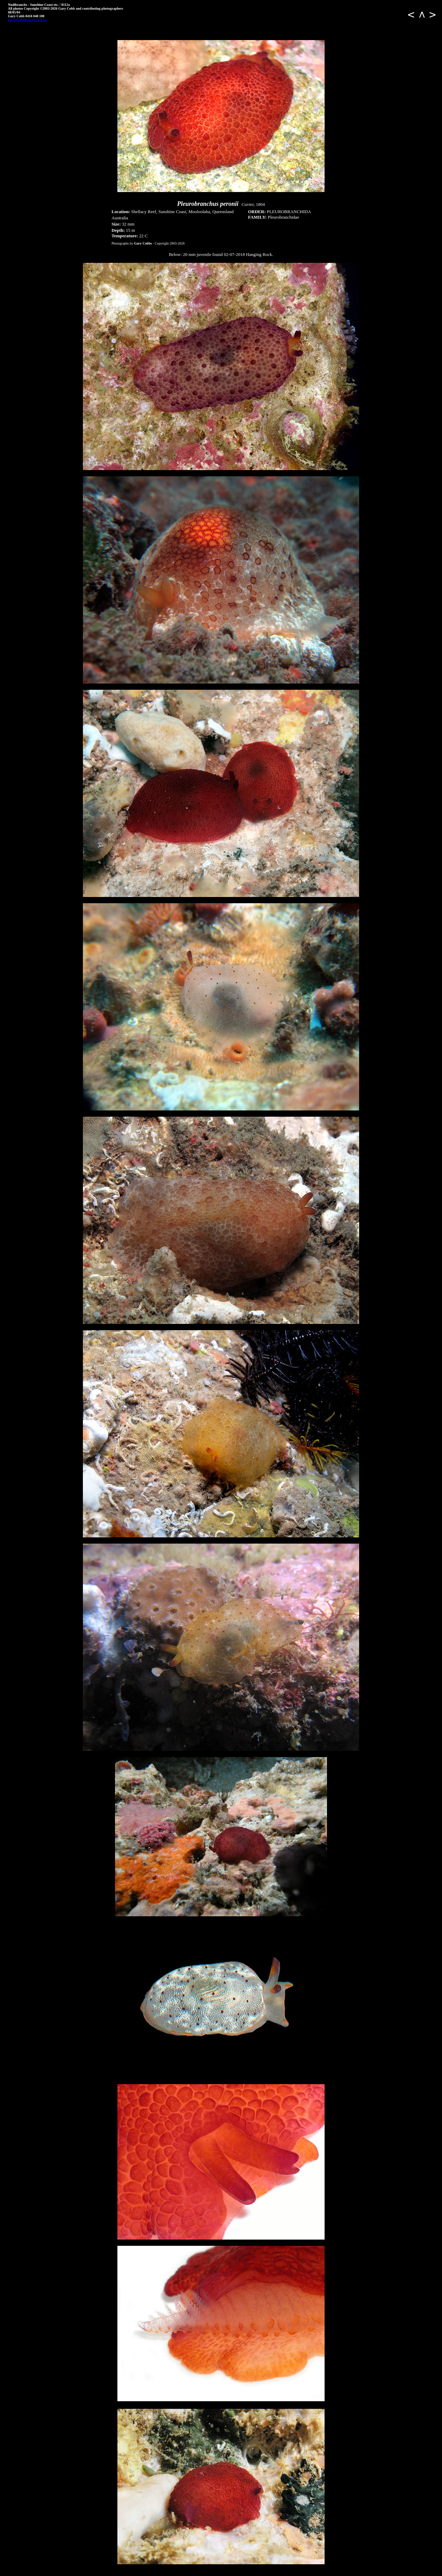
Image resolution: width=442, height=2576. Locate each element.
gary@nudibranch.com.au (27, 20)
